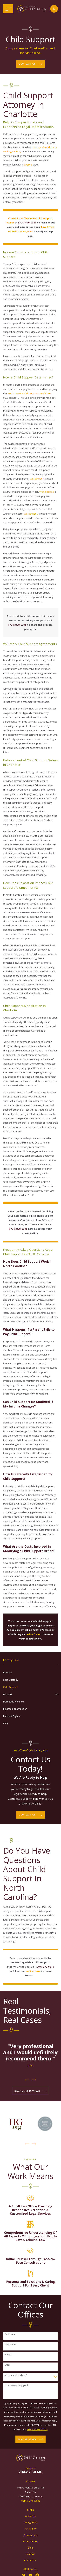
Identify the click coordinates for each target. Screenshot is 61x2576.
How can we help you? (16, 2385)
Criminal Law (30, 2535)
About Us (30, 2516)
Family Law (30, 2528)
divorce (28, 164)
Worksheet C (31, 513)
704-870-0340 (30, 2471)
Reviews (30, 2553)
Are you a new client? (15, 2375)
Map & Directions (30, 2500)
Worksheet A (37, 478)
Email (7, 2365)
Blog (30, 2547)
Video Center (30, 2541)
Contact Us (30, 2560)
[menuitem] (30, 1672)
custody (36, 147)
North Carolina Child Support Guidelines (29, 393)
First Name (10, 2334)
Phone (7, 2354)
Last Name (10, 2344)
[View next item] (34, 2080)
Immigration (30, 2522)
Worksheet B (46, 491)
